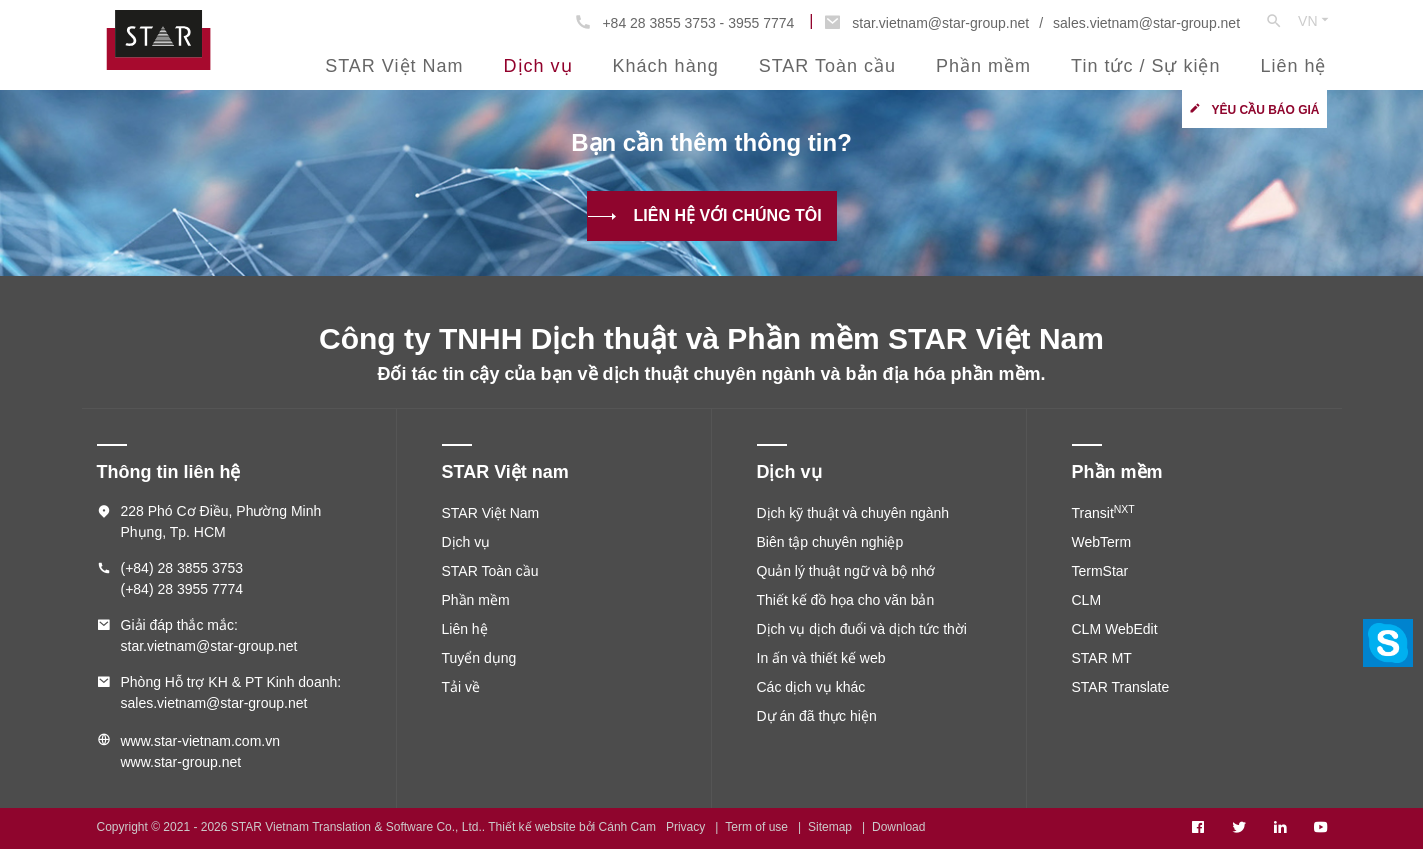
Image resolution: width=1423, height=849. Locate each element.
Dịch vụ (538, 66)
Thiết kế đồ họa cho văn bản (846, 600)
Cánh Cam (627, 827)
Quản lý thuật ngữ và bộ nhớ (846, 571)
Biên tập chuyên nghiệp (830, 542)
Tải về (461, 687)
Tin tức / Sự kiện (1145, 66)
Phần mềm (983, 66)
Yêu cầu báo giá (1265, 110)
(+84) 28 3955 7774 (182, 589)
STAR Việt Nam (394, 66)
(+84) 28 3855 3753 (182, 568)
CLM (1087, 600)
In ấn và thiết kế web (821, 658)
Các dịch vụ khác (811, 687)
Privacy (685, 827)
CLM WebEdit (1115, 629)
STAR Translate (1121, 687)
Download (898, 827)
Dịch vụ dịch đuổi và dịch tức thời (862, 629)
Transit (1103, 513)
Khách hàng (666, 66)
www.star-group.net (181, 762)
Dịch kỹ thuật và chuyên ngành (853, 513)
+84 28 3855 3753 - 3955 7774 (698, 23)
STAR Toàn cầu (827, 66)
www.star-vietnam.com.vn (200, 741)
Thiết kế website (531, 827)
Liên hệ (1293, 66)
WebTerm (1102, 542)
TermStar (1100, 571)
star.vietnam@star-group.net (940, 23)
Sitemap (830, 827)
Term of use (756, 827)
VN (1314, 20)
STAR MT (1102, 658)
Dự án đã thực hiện (817, 716)
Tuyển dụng (479, 658)
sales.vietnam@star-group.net (1146, 23)
